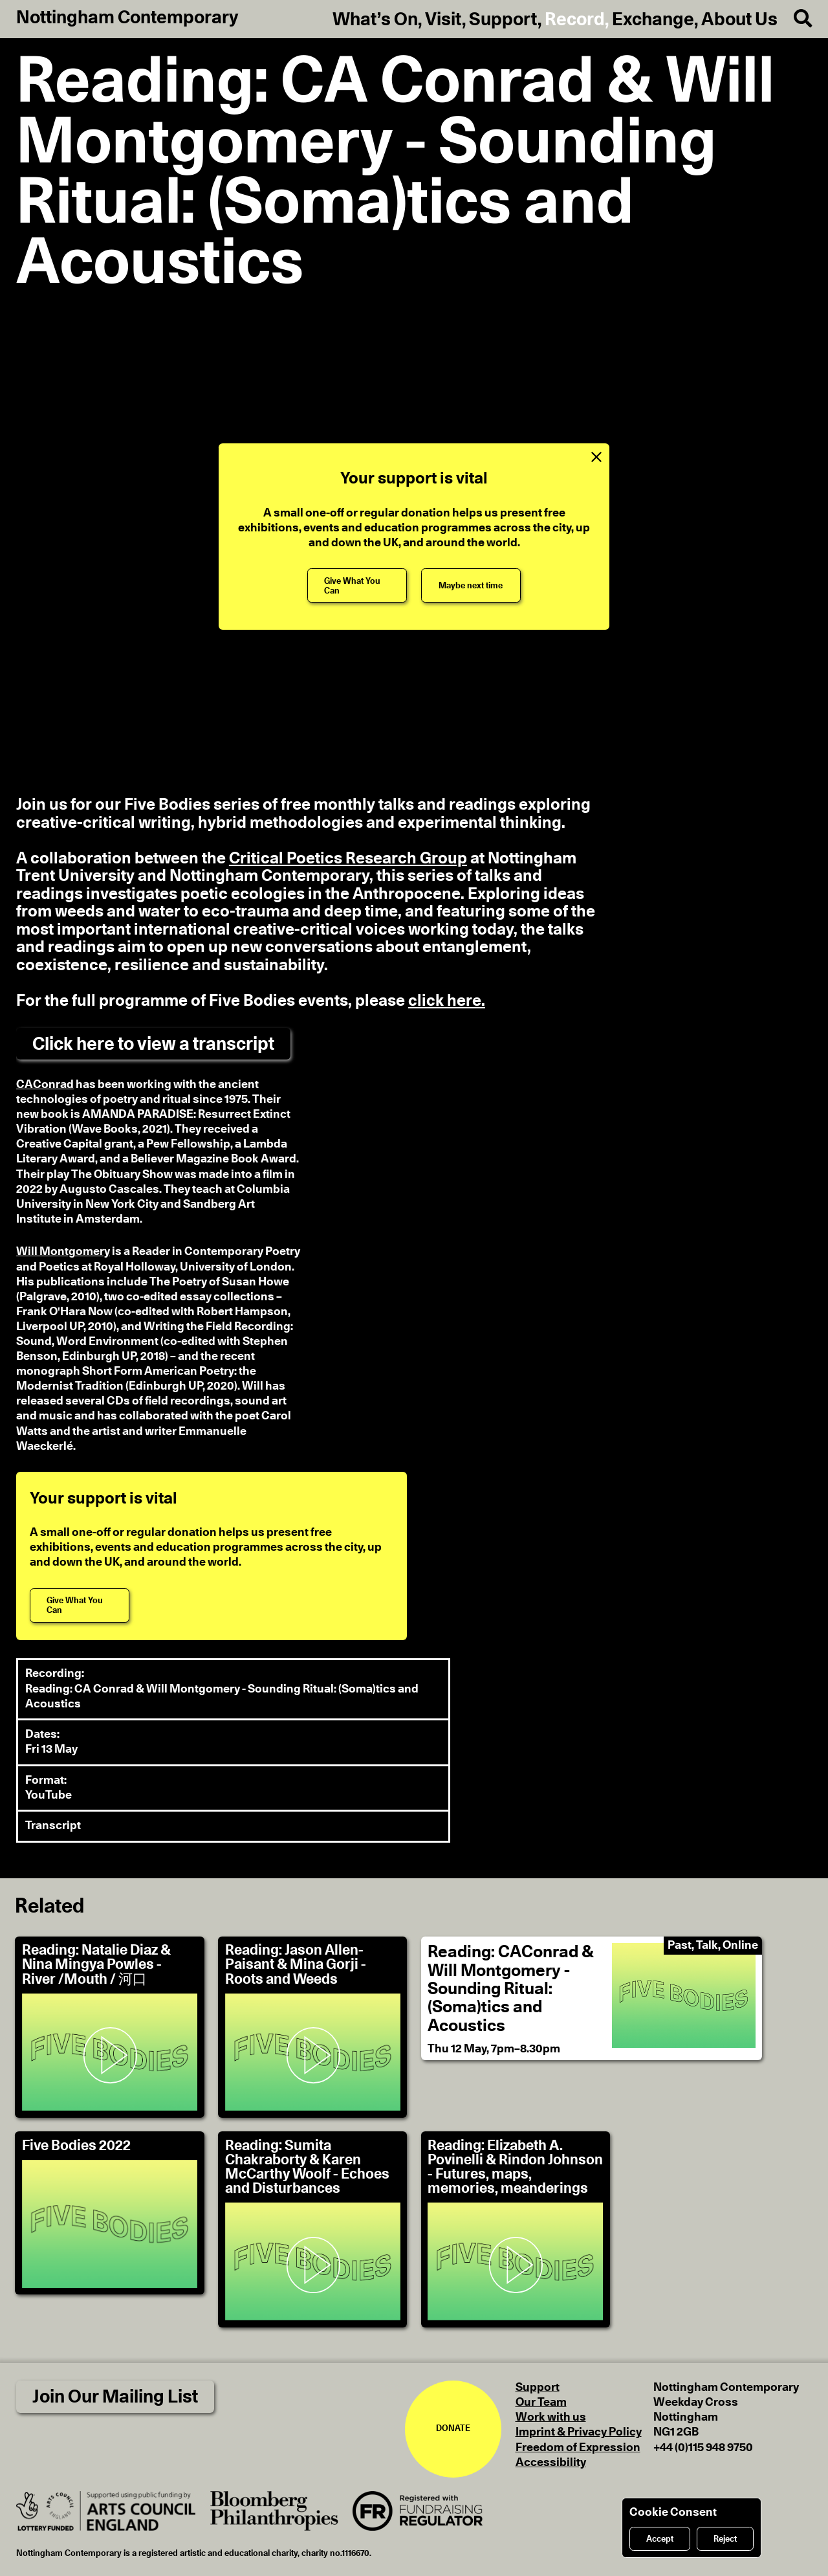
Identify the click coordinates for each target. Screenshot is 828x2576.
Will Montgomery (63, 1252)
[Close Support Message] (596, 456)
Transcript (53, 1826)
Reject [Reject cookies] (725, 2539)
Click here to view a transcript (153, 1044)
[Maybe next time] (471, 585)
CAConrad (45, 1085)
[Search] (795, 19)
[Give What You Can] (357, 585)
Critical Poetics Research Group (348, 858)
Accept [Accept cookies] (659, 2539)
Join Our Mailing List (115, 2397)
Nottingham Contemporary (127, 18)
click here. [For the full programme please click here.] (446, 1001)
